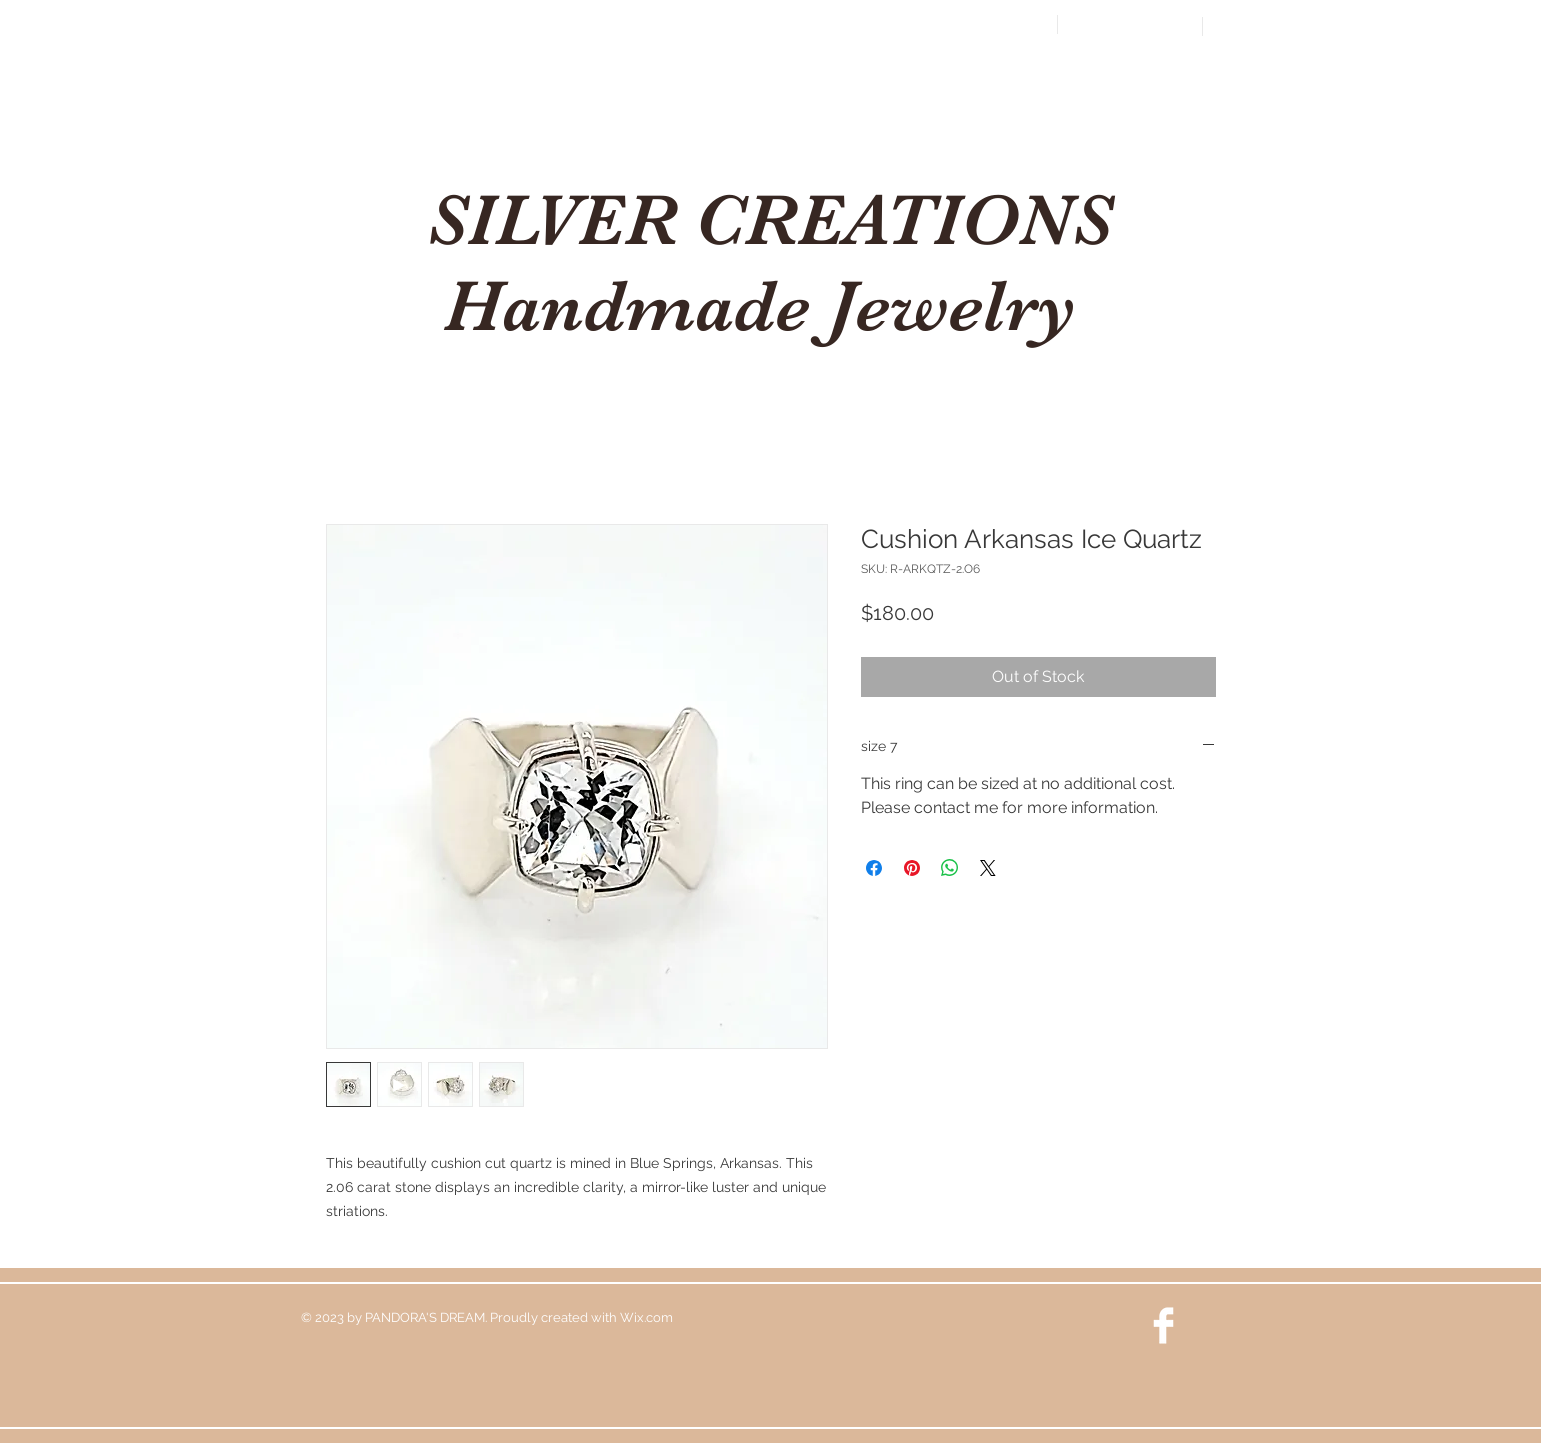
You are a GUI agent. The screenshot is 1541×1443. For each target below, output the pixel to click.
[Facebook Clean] (1163, 1325)
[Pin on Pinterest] (912, 868)
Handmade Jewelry (769, 306)
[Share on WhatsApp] (950, 868)
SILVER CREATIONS (769, 220)
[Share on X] (988, 868)
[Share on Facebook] (874, 868)
